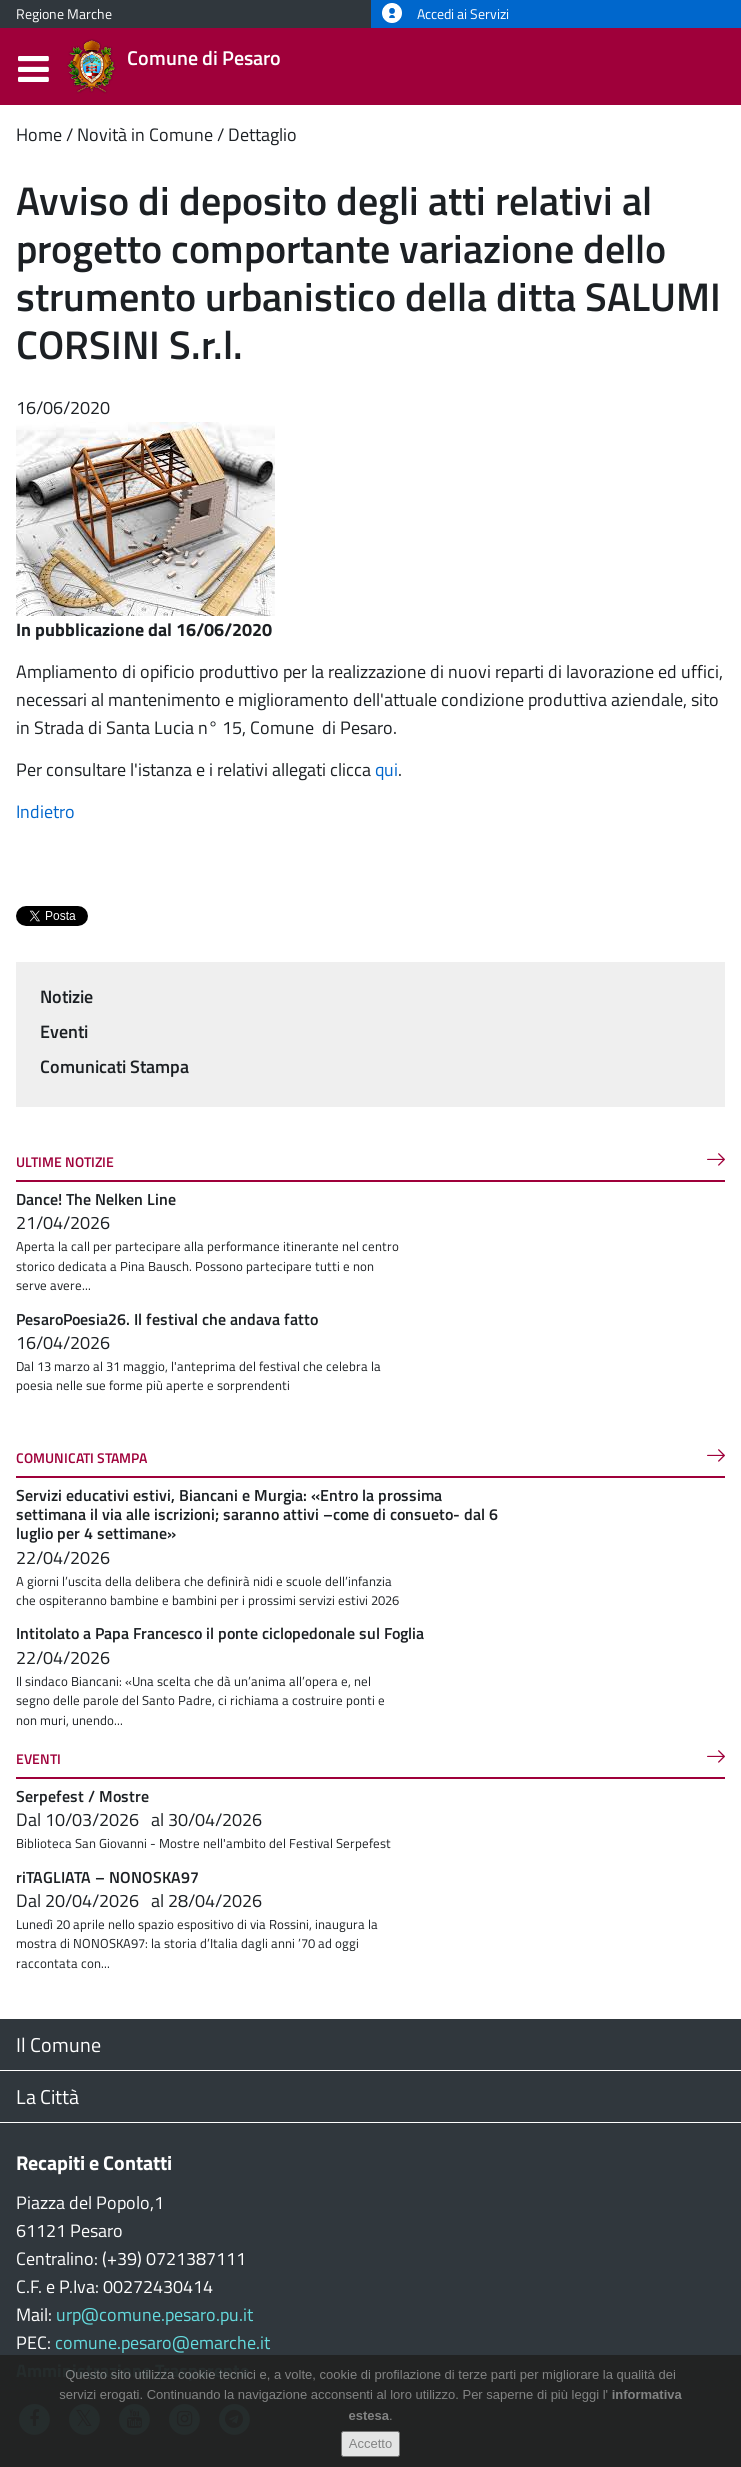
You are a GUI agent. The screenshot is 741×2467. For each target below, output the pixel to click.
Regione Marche (64, 14)
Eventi (64, 1031)
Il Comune (58, 2044)
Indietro (45, 811)
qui (386, 769)
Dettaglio (262, 134)
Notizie (66, 996)
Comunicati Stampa (114, 1066)
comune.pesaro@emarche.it (162, 2342)
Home (39, 134)
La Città (47, 2096)
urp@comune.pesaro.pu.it (154, 2314)
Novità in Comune (145, 134)
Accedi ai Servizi (445, 14)
